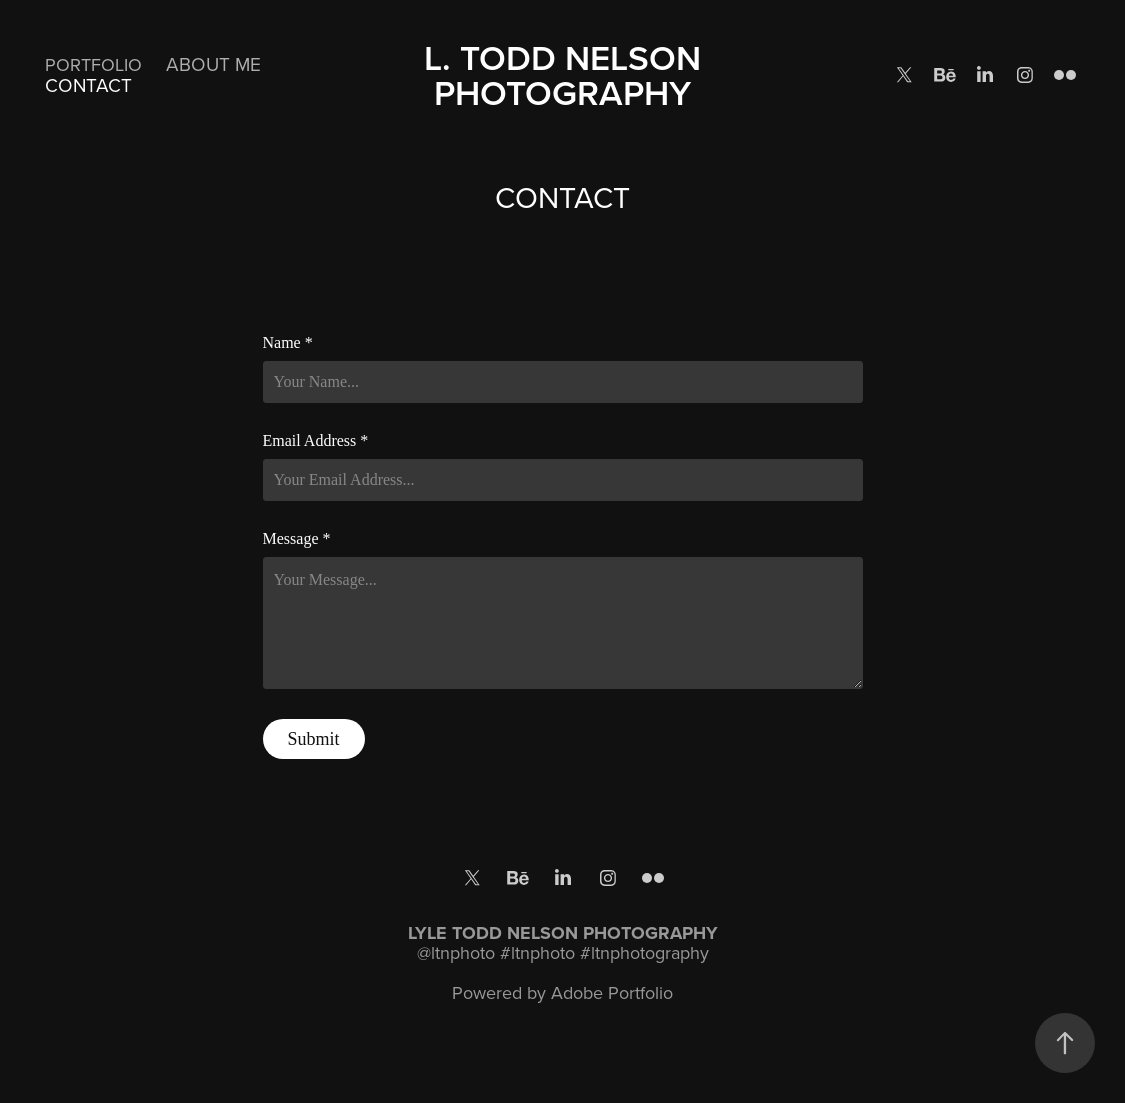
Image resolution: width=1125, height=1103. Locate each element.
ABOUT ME (213, 63)
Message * (297, 539)
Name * (288, 343)
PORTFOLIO (93, 64)
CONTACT (88, 84)
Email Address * (316, 441)
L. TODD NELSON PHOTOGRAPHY (567, 74)
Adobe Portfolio (612, 992)
